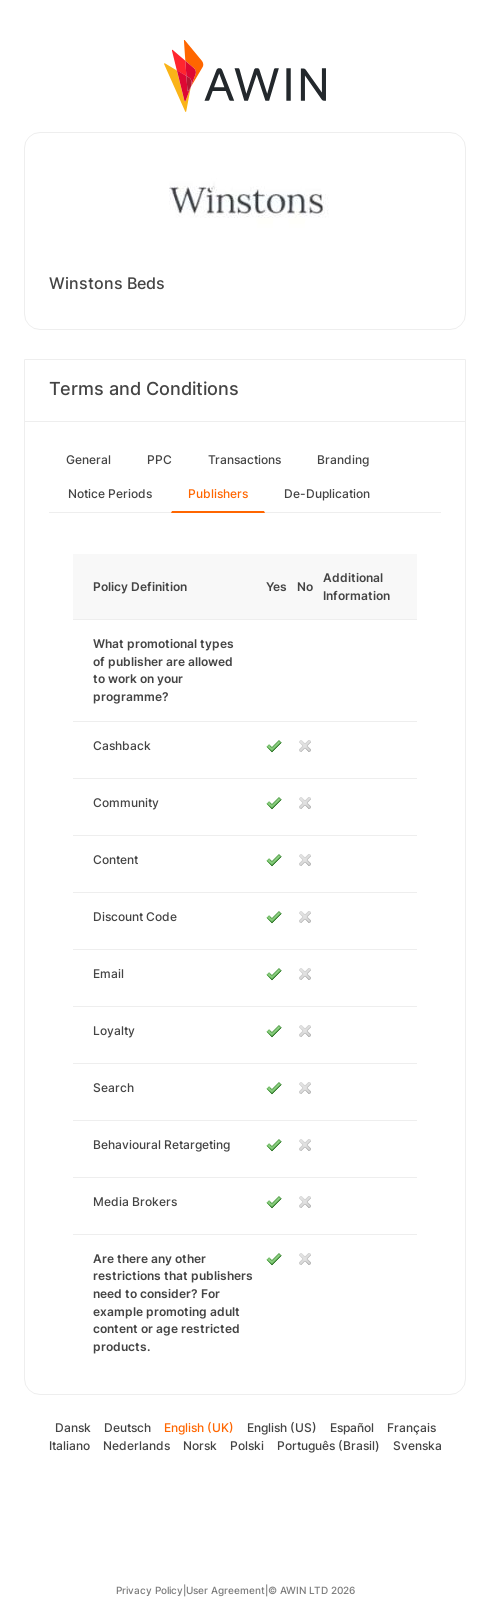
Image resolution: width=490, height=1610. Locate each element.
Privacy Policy (149, 1590)
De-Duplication (327, 493)
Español (352, 1427)
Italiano (69, 1445)
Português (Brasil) (328, 1445)
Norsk (200, 1445)
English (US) (282, 1427)
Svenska (417, 1445)
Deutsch (127, 1427)
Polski (247, 1445)
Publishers (218, 493)
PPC (159, 459)
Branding (343, 459)
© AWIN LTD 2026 (311, 1590)
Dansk (73, 1427)
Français (411, 1427)
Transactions (244, 459)
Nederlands (136, 1445)
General (88, 459)
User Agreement (225, 1590)
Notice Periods (110, 493)
